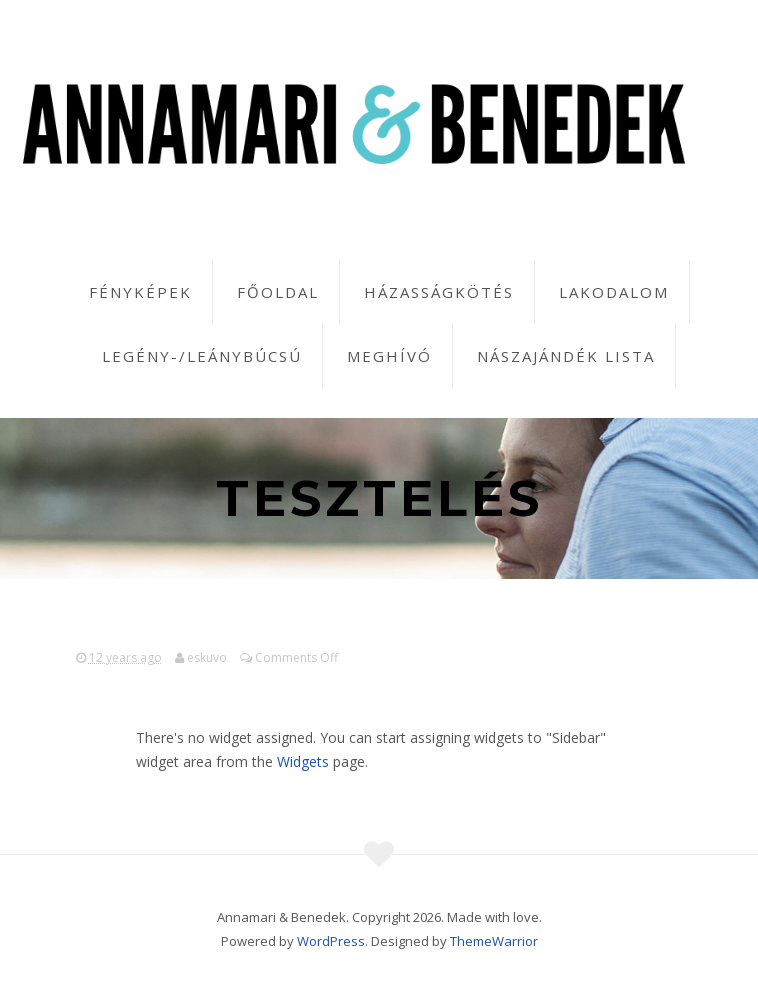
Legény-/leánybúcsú (202, 356)
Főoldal (278, 292)
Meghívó (389, 356)
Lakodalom (614, 292)
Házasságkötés (439, 292)
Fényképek (140, 292)
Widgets (303, 761)
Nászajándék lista (566, 356)
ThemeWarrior (494, 941)
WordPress (331, 941)
